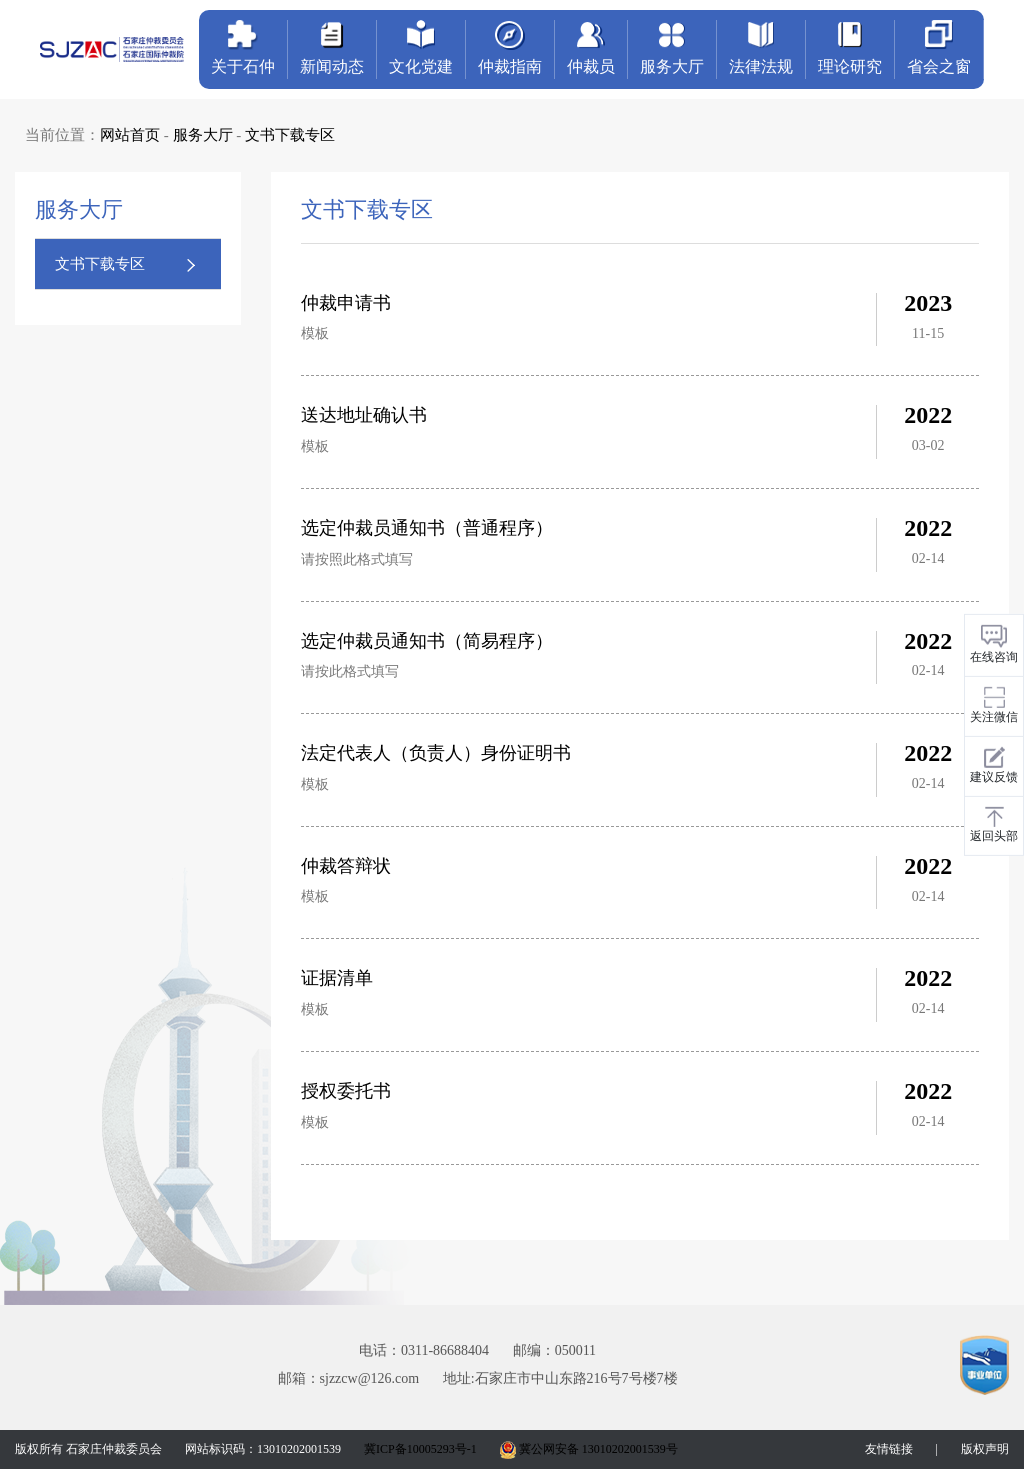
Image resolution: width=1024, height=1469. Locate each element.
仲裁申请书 (346, 303)
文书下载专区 (290, 135)
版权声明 (985, 1449)
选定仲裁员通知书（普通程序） (427, 528)
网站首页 (130, 135)
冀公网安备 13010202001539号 (589, 1449)
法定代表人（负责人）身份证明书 (436, 753)
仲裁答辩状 (346, 866)
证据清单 (337, 978)
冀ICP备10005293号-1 (420, 1449)
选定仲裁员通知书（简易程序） (427, 641)
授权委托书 (346, 1091)
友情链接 (889, 1449)
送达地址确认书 (364, 415)
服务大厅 (203, 135)
